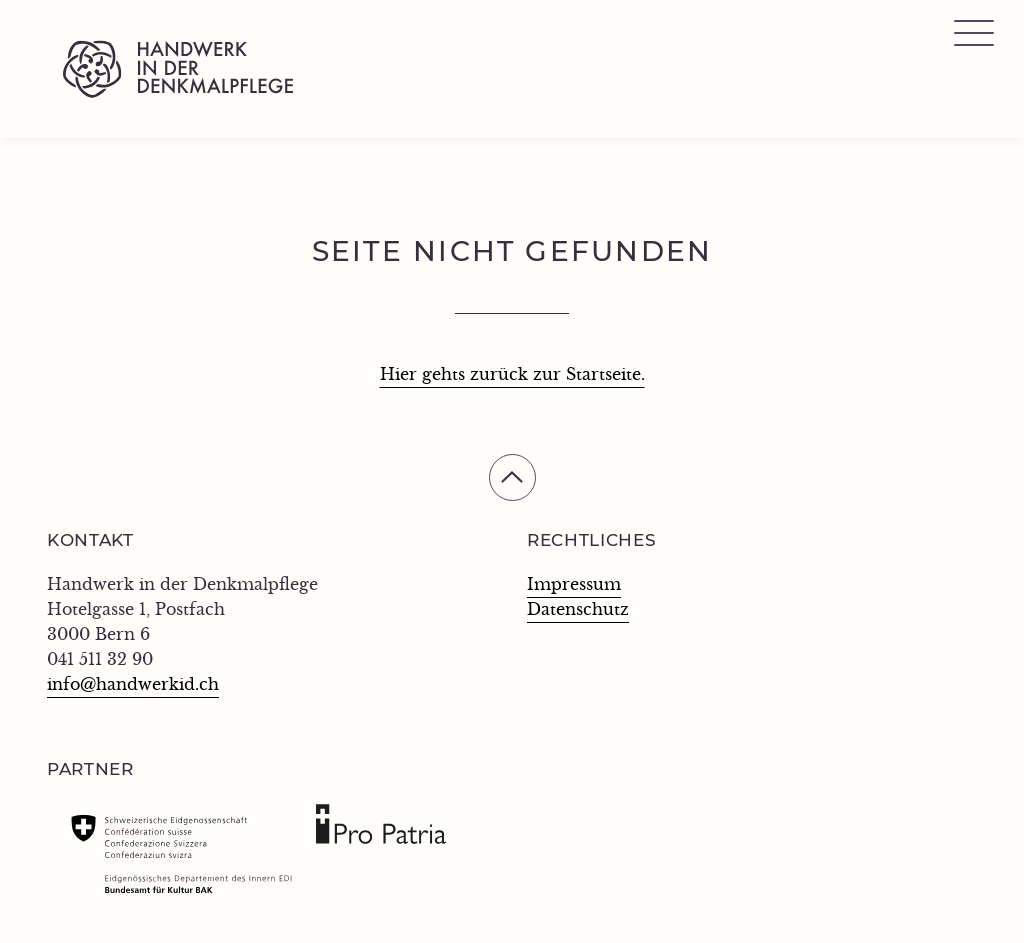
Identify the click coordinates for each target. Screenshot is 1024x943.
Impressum (574, 585)
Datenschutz (578, 610)
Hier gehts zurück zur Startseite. (512, 375)
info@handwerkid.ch (133, 685)
